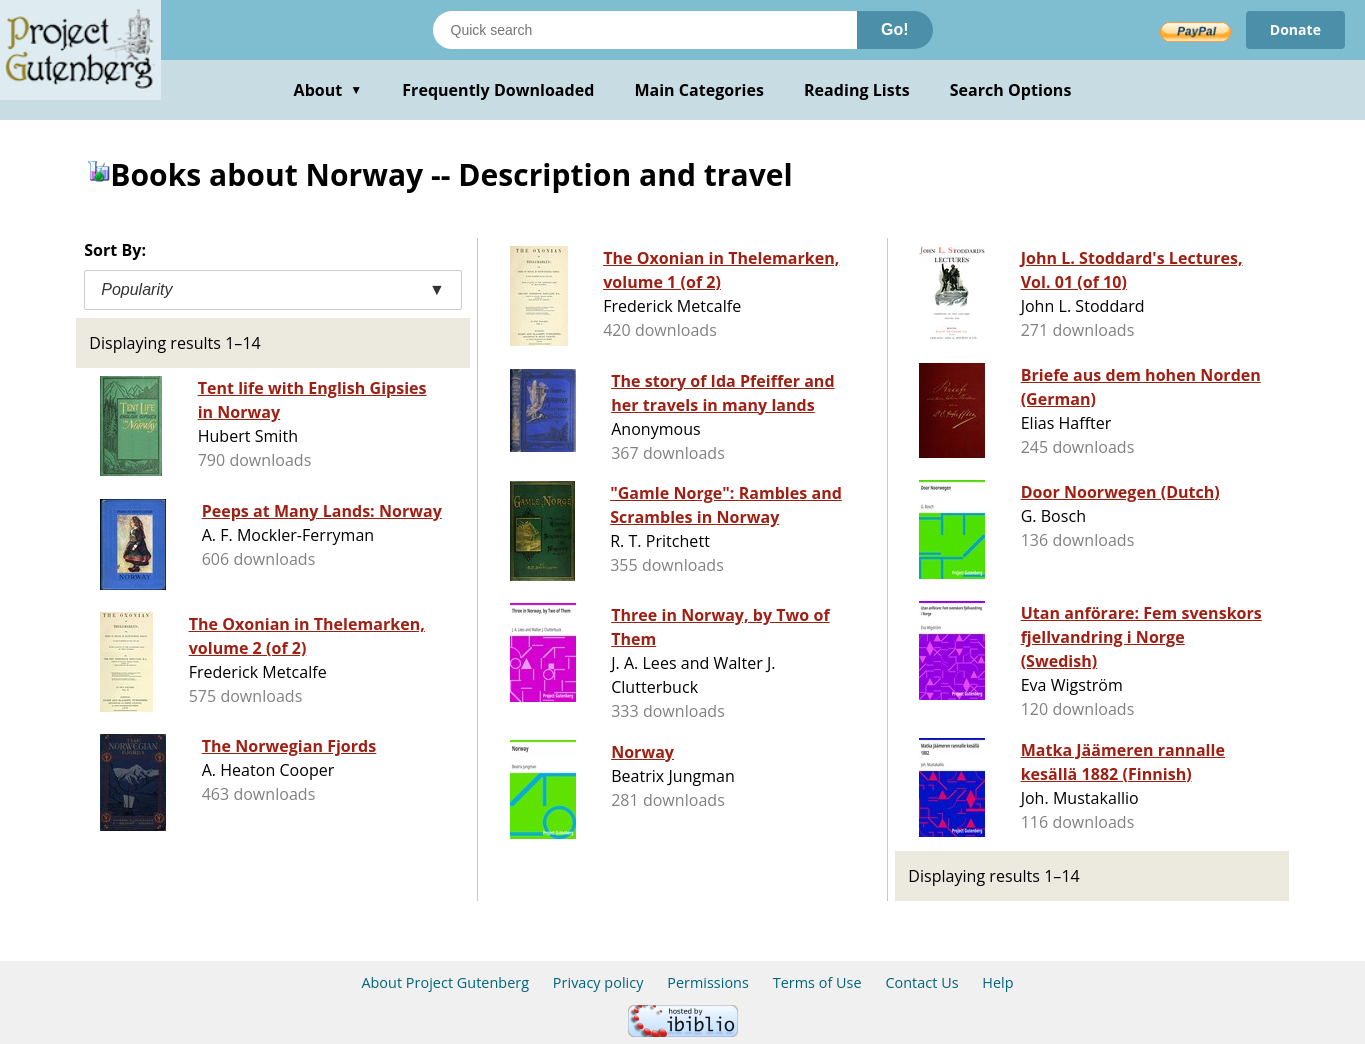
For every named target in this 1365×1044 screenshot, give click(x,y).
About (328, 90)
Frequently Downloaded (498, 90)
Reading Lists (857, 90)
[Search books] (645, 30)
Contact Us (921, 982)
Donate (1295, 29)
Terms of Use (817, 982)
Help (997, 982)
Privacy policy (598, 982)
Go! (895, 29)
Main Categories (699, 90)
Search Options (1011, 90)
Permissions (708, 982)
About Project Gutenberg (445, 982)
